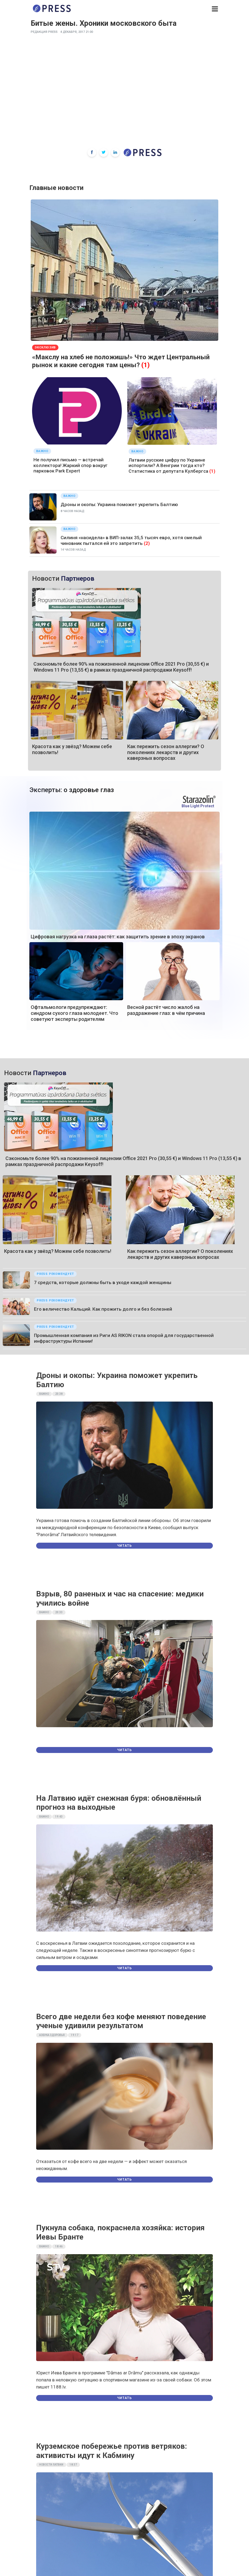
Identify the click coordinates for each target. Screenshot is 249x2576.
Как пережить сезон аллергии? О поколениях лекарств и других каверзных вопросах (165, 752)
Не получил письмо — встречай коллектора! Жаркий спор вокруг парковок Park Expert (70, 465)
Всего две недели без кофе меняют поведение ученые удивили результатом (121, 2021)
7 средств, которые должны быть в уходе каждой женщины (102, 1282)
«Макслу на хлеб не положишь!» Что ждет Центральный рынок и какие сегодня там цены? (121, 361)
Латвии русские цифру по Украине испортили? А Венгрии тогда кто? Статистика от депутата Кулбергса (168, 465)
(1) (145, 365)
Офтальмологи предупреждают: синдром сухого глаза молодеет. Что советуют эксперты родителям (74, 1013)
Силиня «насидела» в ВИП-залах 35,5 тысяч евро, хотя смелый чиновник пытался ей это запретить (131, 540)
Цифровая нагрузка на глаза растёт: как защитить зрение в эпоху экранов (118, 936)
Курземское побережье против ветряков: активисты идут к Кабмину (111, 2451)
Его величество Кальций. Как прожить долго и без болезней (103, 1309)
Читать (124, 1546)
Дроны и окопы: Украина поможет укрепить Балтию (119, 504)
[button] (214, 9)
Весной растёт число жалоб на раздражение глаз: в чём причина (166, 1010)
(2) (147, 543)
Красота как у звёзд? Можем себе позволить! (57, 1251)
